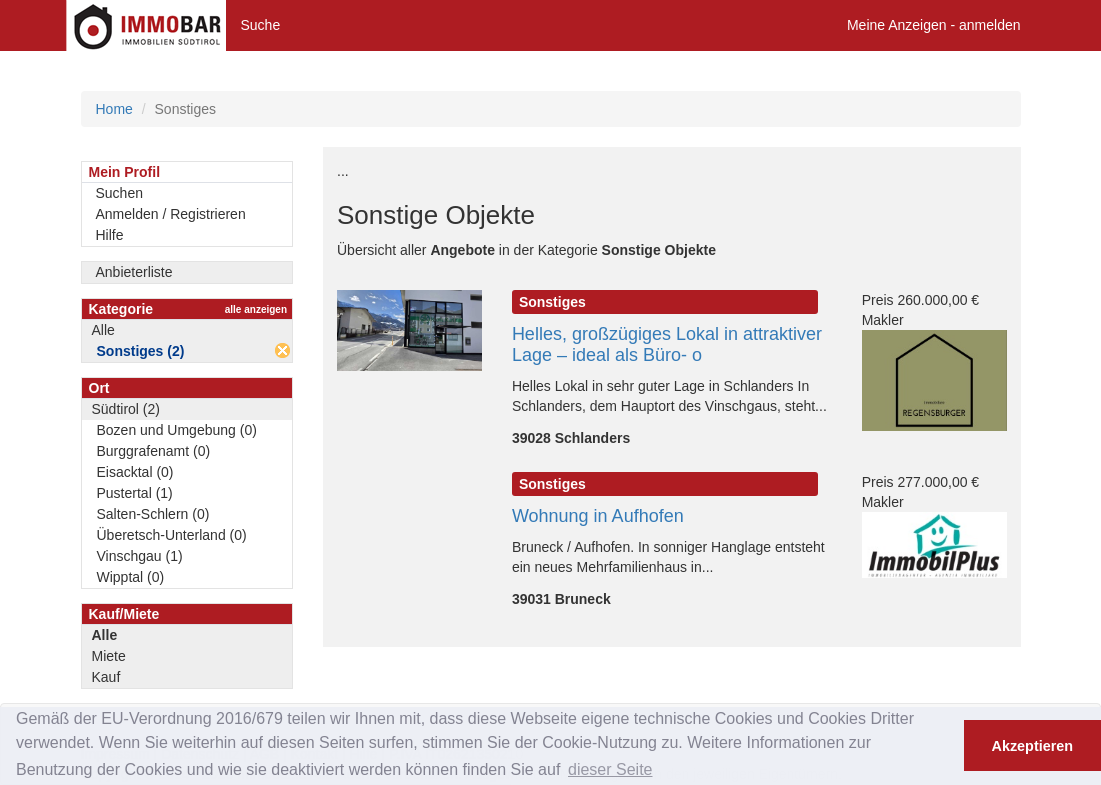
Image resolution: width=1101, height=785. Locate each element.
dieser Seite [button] (610, 769)
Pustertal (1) (135, 493)
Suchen (119, 193)
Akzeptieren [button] (1033, 746)
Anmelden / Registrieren (171, 214)
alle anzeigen (256, 309)
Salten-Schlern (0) (153, 514)
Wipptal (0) (131, 577)
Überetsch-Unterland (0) (172, 535)
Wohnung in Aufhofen (598, 516)
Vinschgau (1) (140, 556)
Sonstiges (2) (141, 351)
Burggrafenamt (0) (154, 451)
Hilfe (110, 235)
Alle (103, 330)
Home (114, 109)
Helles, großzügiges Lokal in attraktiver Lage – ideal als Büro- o (667, 344)
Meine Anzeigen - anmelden (934, 25)
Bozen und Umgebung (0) (177, 430)
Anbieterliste (134, 272)
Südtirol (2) (126, 409)
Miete (109, 656)
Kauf (106, 677)
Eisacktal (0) (135, 472)
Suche (261, 25)
